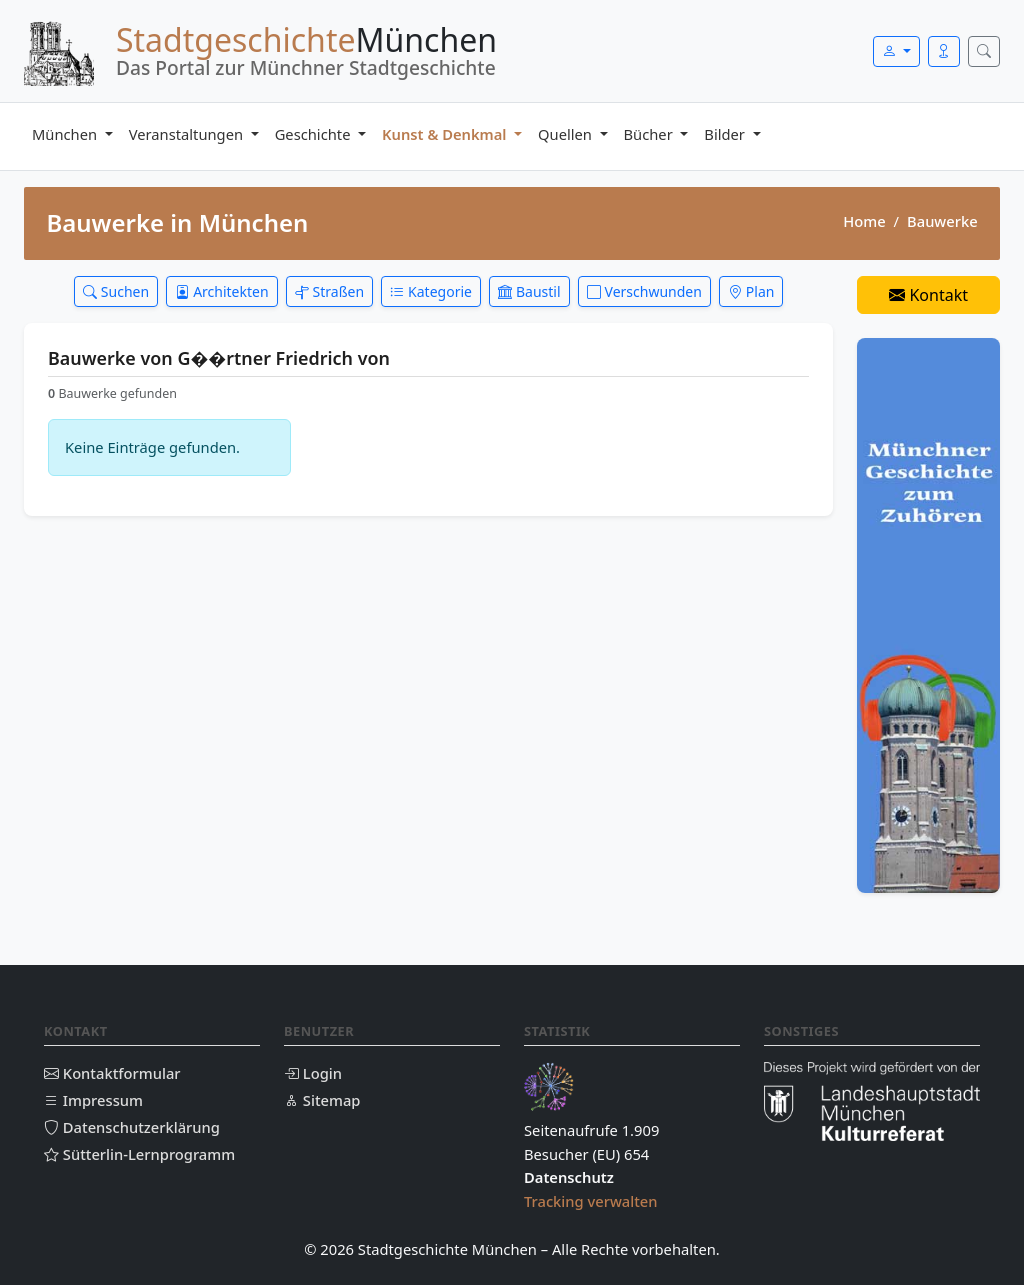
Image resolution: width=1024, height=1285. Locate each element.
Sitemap (322, 1100)
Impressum (93, 1100)
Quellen (567, 134)
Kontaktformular (112, 1073)
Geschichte (315, 134)
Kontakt (928, 295)
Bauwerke (942, 221)
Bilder (726, 134)
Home (864, 221)
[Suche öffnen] (984, 51)
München (66, 134)
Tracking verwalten (591, 1201)
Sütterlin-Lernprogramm (139, 1154)
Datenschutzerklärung (132, 1127)
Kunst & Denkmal (446, 134)
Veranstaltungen (188, 134)
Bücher (650, 134)
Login (313, 1073)
